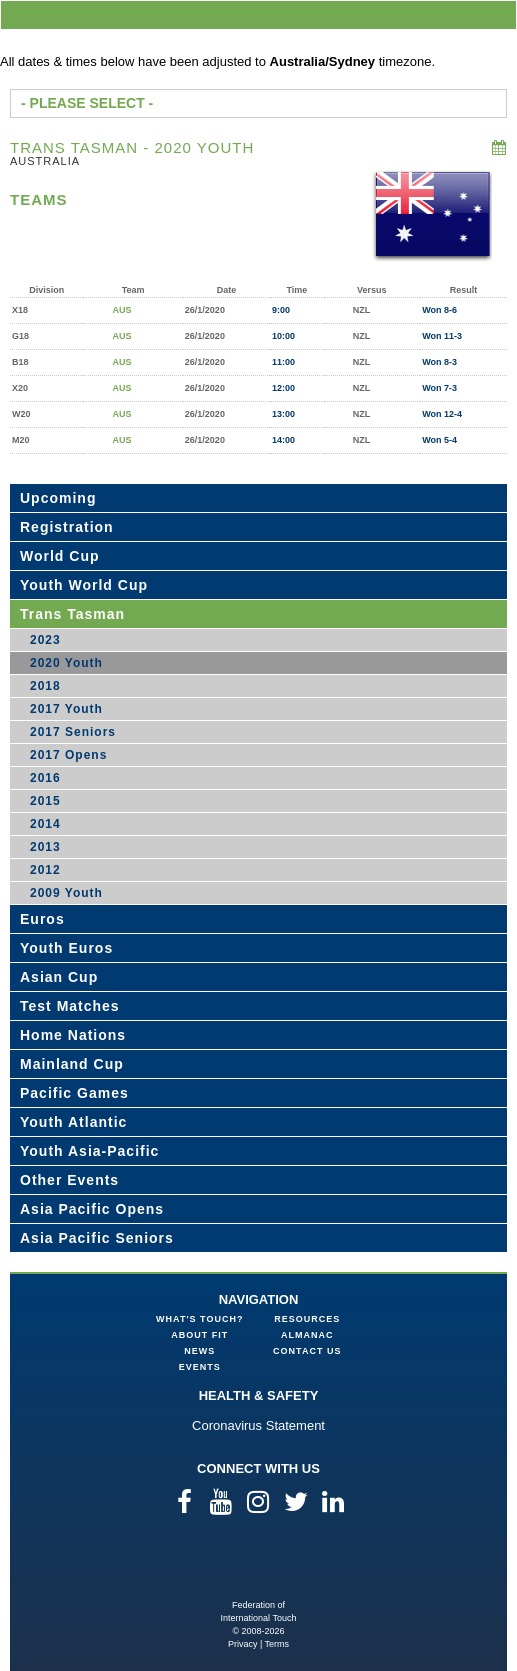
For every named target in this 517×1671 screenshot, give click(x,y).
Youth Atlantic (73, 1122)
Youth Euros (66, 948)
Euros (42, 919)
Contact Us (307, 1351)
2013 (45, 847)
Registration (67, 527)
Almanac (307, 1335)
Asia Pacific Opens (92, 1209)
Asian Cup (59, 977)
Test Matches (70, 1006)
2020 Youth (66, 663)
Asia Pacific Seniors (97, 1238)
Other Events (69, 1180)
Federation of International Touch (258, 1566)
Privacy (243, 1644)
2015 (45, 801)
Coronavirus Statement (258, 1425)
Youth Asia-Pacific (89, 1151)
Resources (307, 1319)
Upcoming (58, 498)
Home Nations (73, 1035)
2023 (45, 640)
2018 (45, 686)
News (199, 1351)
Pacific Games (74, 1093)
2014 (45, 824)
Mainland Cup (72, 1064)
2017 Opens (68, 755)
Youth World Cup (84, 585)
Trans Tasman (72, 614)
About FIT (199, 1335)
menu (498, 14)
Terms (277, 1644)
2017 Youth (66, 709)
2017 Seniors (73, 732)
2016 (45, 778)
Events (200, 1367)
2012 (45, 870)
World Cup (60, 556)
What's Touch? (199, 1319)
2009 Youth (66, 893)
